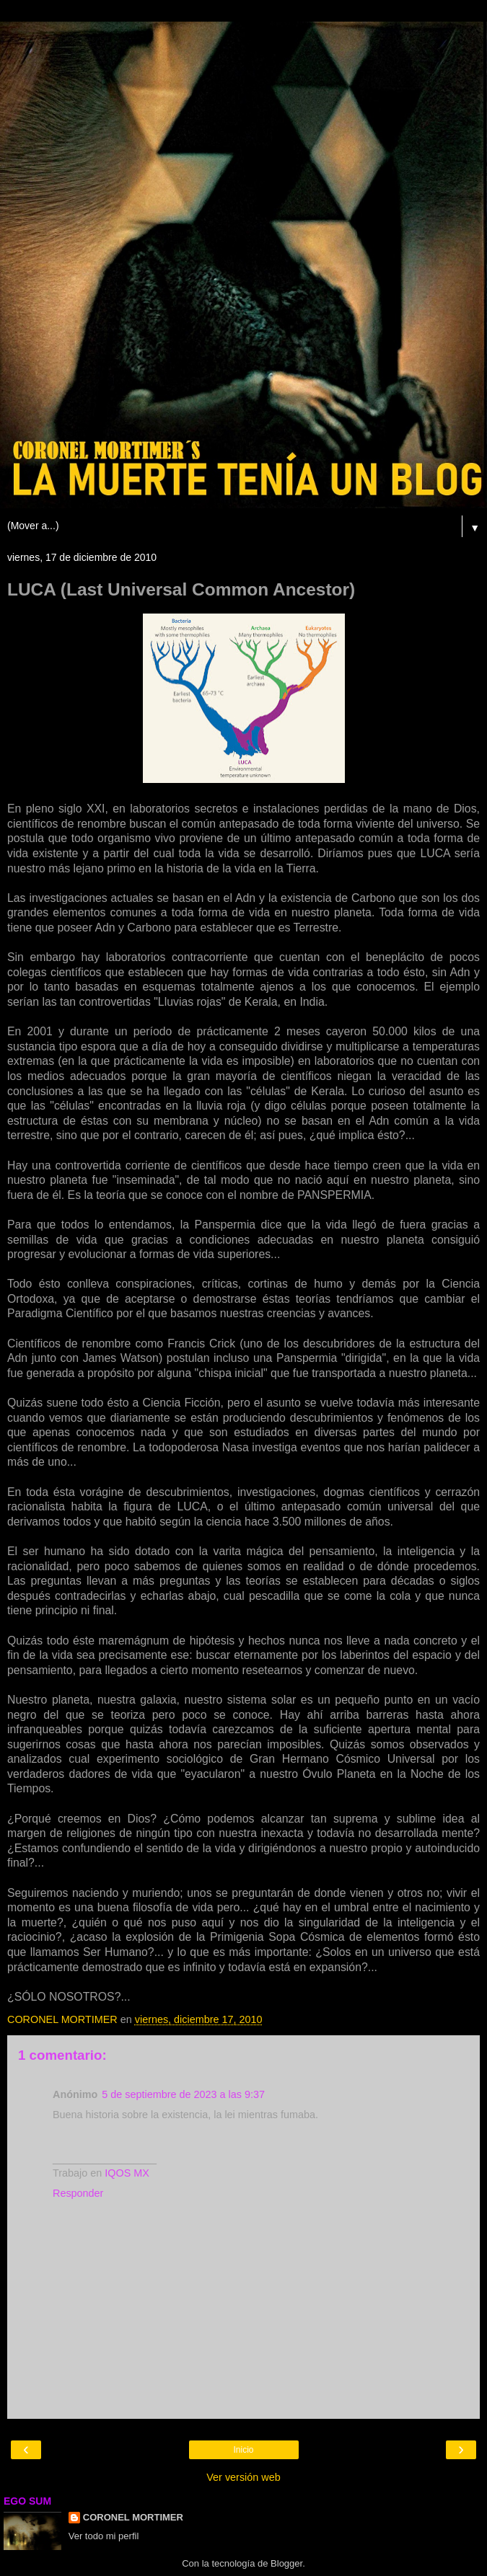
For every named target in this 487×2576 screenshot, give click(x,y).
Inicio (243, 2450)
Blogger (286, 2563)
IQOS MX (127, 2173)
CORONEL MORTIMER (133, 2517)
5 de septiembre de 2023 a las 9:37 (183, 2094)
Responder (78, 2193)
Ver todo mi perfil (104, 2536)
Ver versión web (243, 2477)
